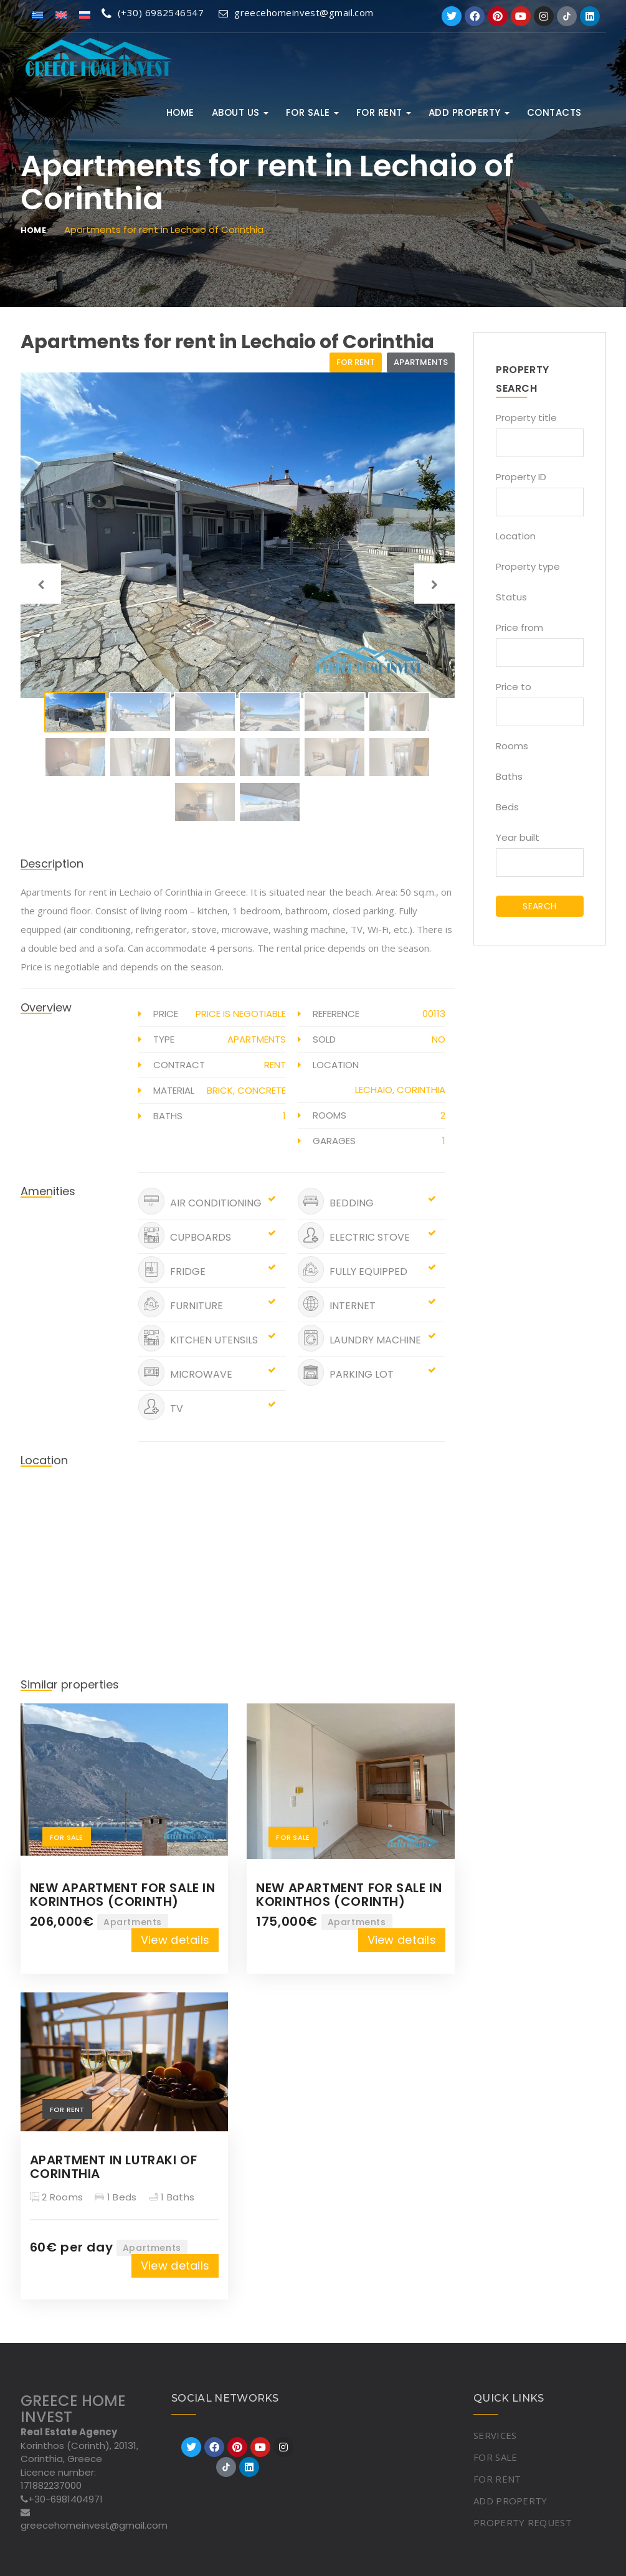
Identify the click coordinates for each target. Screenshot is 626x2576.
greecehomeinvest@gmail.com (297, 12)
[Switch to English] (61, 14)
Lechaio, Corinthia (400, 1089)
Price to (513, 686)
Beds (507, 806)
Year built (517, 837)
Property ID (521, 476)
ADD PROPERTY (469, 112)
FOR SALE (312, 112)
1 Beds (115, 2197)
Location (516, 535)
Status (511, 597)
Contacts (554, 112)
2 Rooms (56, 2197)
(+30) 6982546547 (153, 12)
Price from (519, 627)
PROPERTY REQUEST (522, 2522)
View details (175, 1940)
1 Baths (172, 2197)
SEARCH (539, 906)
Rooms (512, 745)
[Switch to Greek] (37, 14)
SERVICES (494, 2435)
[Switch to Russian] (85, 14)
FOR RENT (383, 112)
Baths (509, 776)
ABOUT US (240, 112)
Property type (528, 566)
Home (180, 112)
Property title (526, 417)
